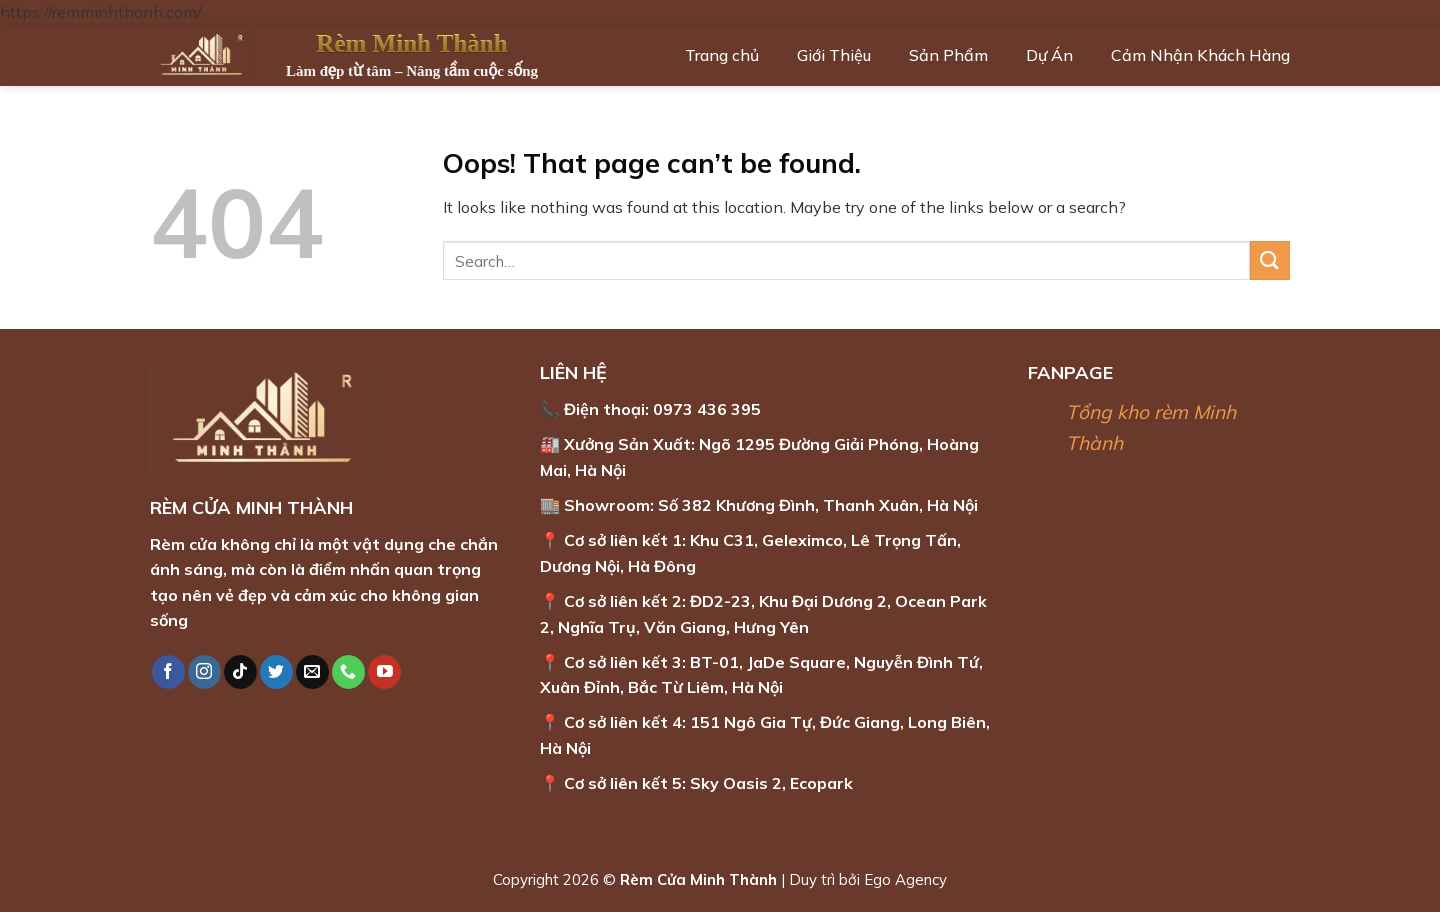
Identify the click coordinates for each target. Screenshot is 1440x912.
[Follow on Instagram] (204, 672)
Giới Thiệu (834, 55)
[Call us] (348, 672)
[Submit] (1270, 260)
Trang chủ (722, 55)
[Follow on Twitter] (276, 672)
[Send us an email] (312, 672)
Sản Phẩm (948, 55)
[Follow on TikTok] (240, 672)
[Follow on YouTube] (384, 672)
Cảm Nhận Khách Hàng (1200, 55)
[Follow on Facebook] (168, 672)
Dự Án (1049, 55)
